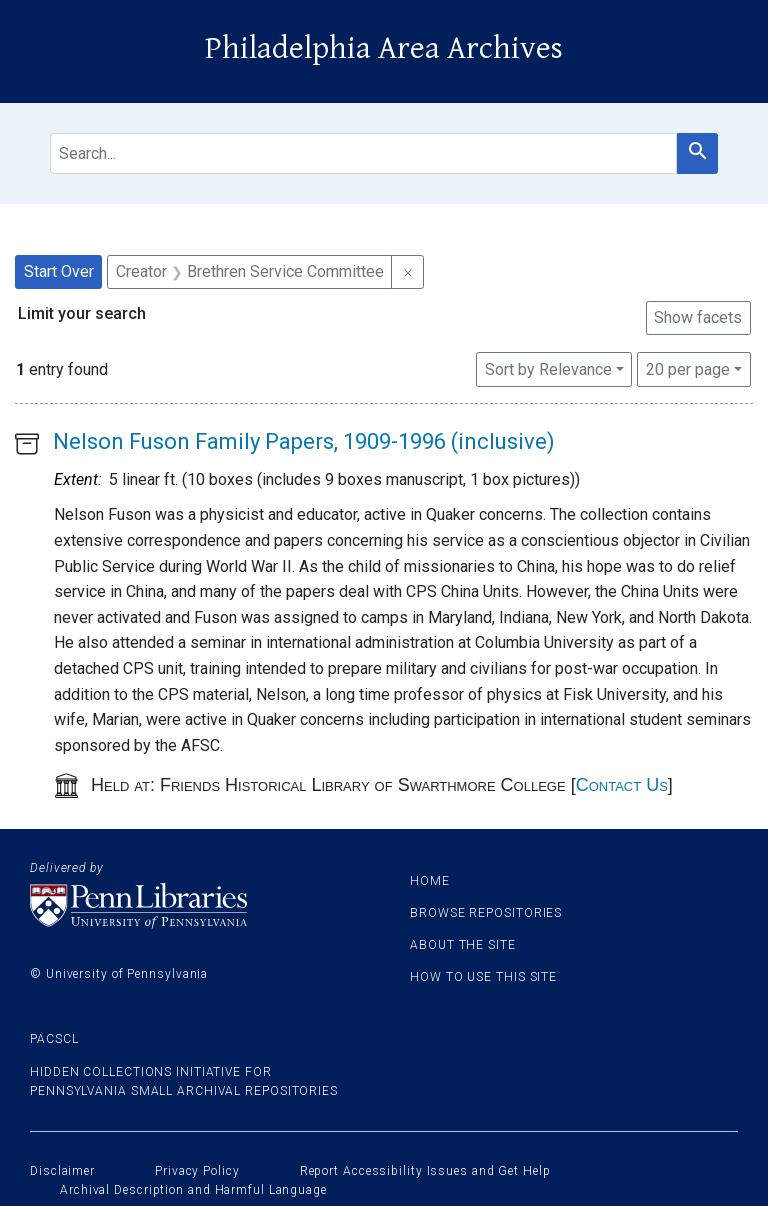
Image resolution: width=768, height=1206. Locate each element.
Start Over (59, 271)
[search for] (363, 153)
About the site (463, 945)
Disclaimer (62, 1171)
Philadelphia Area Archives (384, 48)
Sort (548, 369)
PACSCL (54, 1039)
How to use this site (483, 977)
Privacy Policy (197, 1171)
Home (430, 881)
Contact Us (622, 785)
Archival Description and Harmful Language (193, 1190)
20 (688, 368)
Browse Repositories (486, 913)
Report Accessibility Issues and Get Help (425, 1171)
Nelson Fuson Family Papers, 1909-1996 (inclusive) (304, 441)
